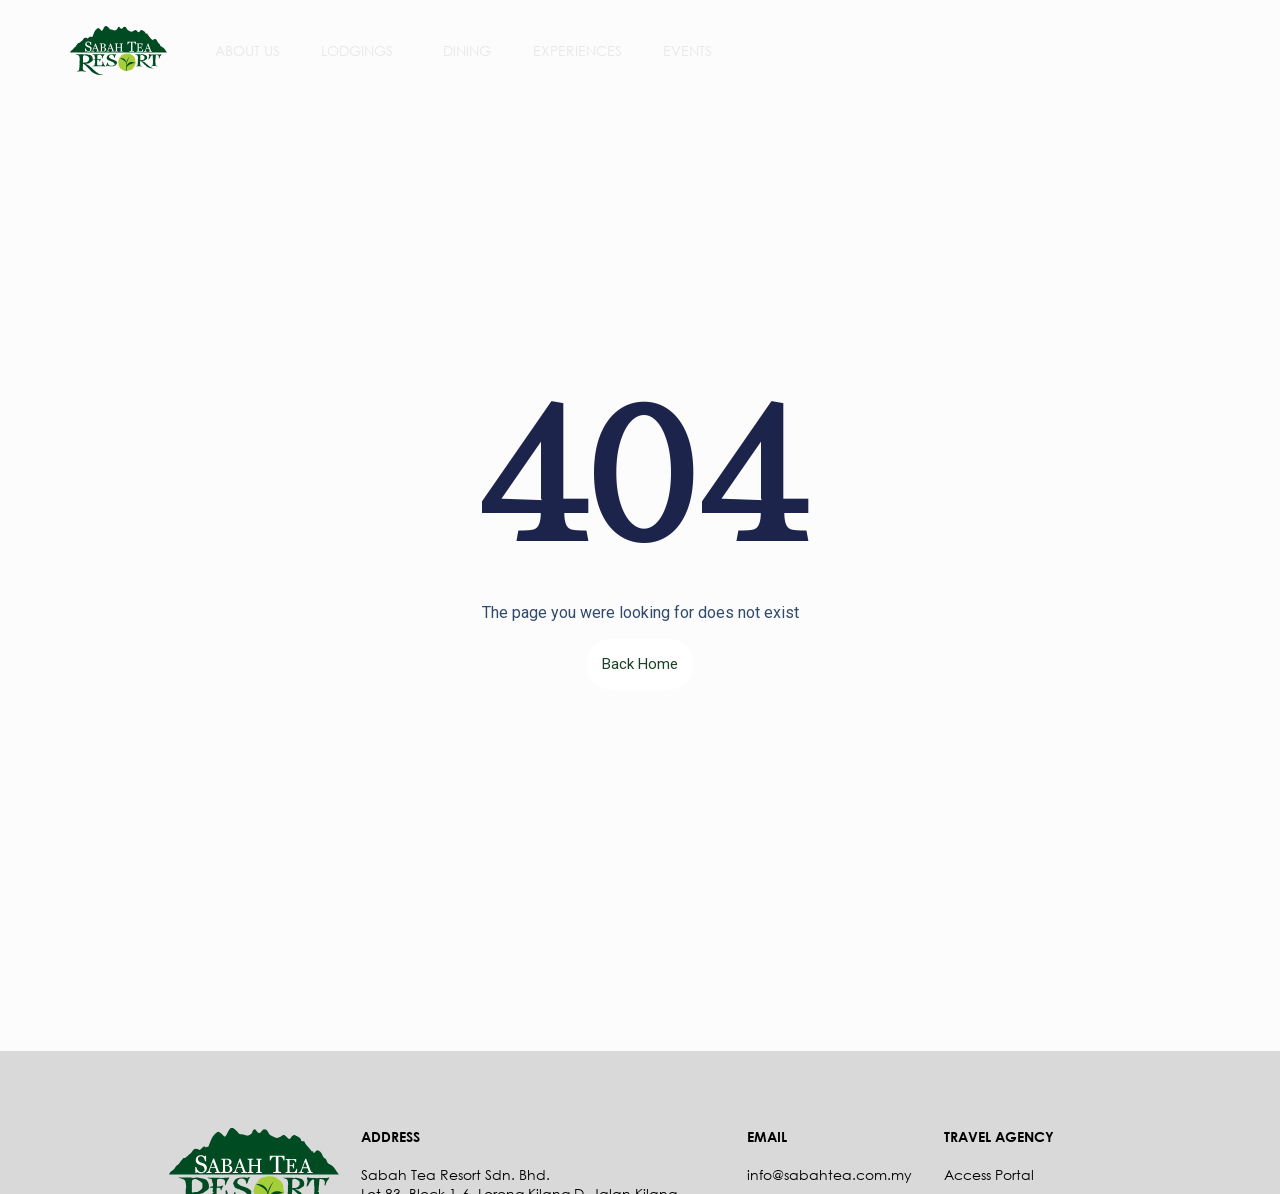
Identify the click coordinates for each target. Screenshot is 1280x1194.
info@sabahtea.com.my (829, 1174)
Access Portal (989, 1174)
